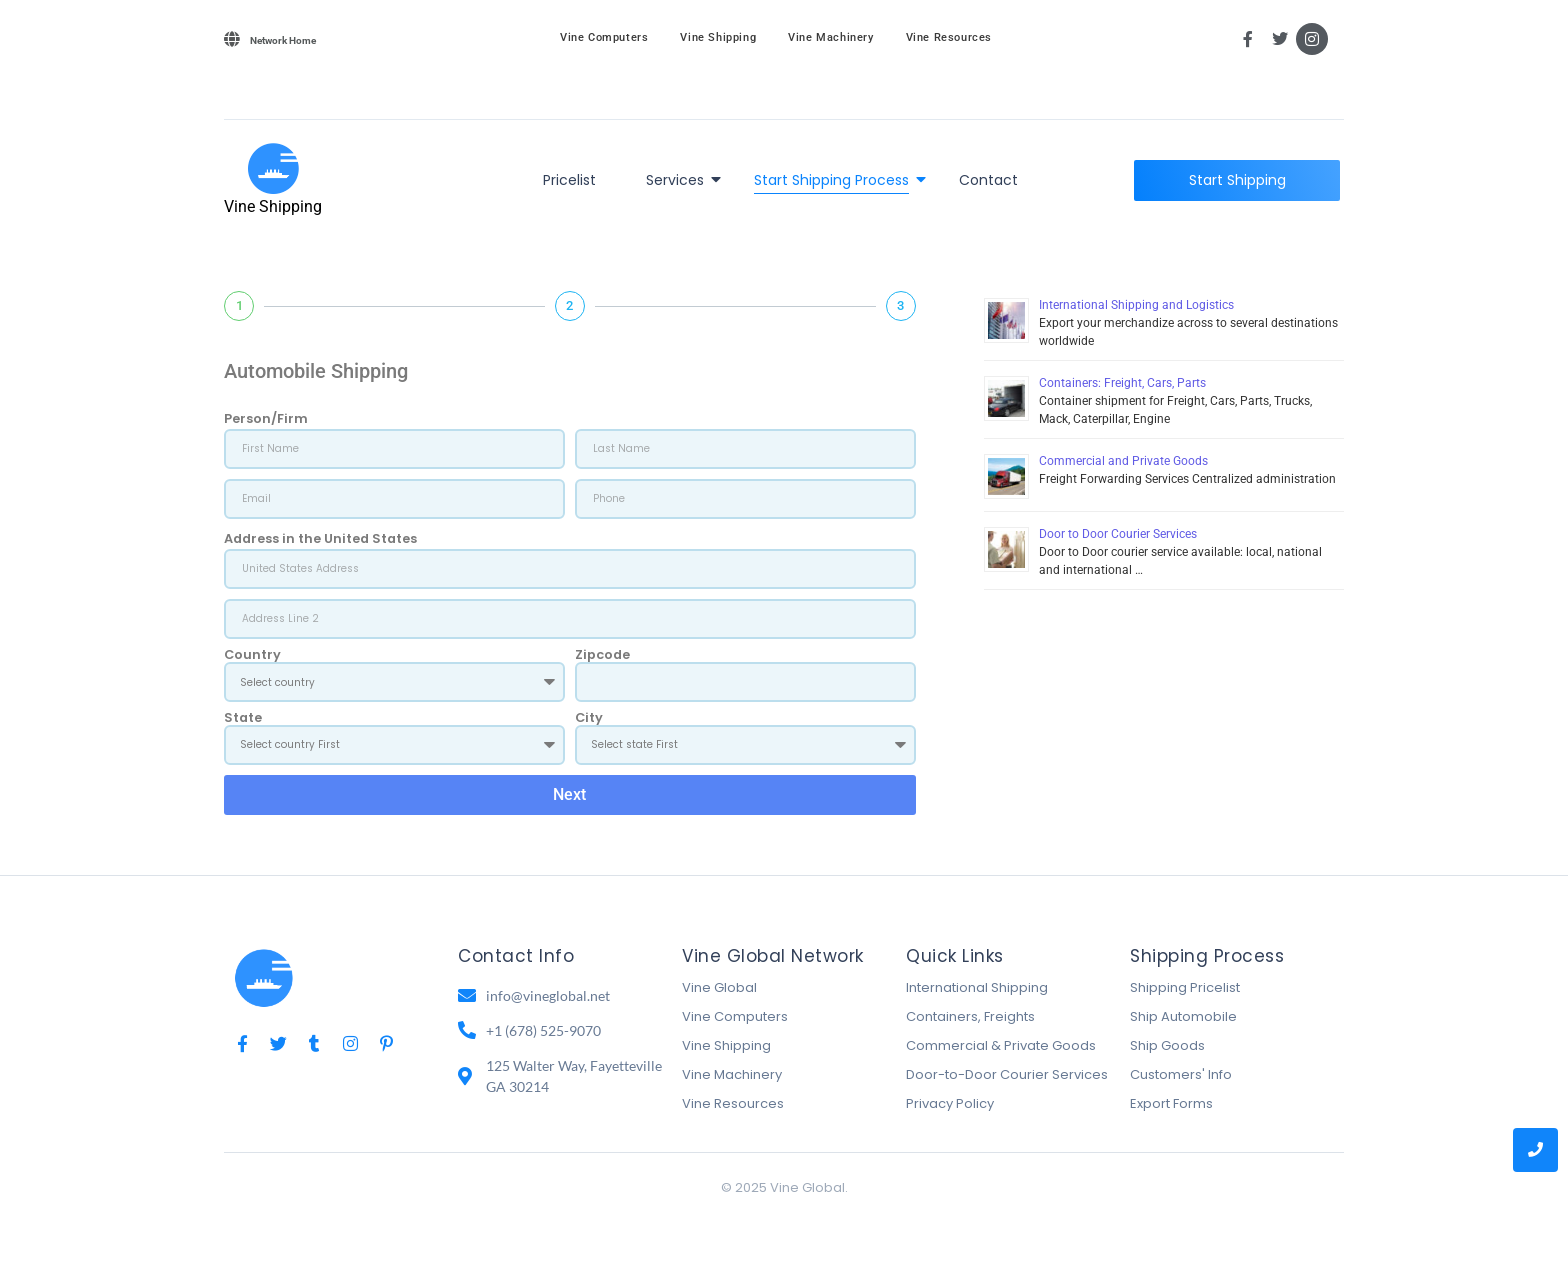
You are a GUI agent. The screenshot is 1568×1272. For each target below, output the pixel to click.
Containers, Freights (970, 1016)
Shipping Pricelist (1185, 987)
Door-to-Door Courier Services (1007, 1074)
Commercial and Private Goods (1123, 461)
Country (252, 655)
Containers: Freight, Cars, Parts (1122, 383)
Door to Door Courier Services (1118, 534)
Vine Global (719, 987)
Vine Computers (604, 37)
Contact (988, 180)
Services (678, 180)
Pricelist (569, 180)
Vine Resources (949, 37)
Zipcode (602, 655)
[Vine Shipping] (273, 168)
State (243, 718)
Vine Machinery (830, 37)
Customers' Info (1181, 1074)
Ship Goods (1167, 1045)
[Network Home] (232, 39)
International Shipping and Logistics (1136, 305)
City (589, 718)
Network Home (283, 40)
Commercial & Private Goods (1001, 1045)
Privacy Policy (950, 1103)
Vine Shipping (718, 37)
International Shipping (977, 987)
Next (569, 794)
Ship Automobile (1183, 1016)
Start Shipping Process (835, 180)
